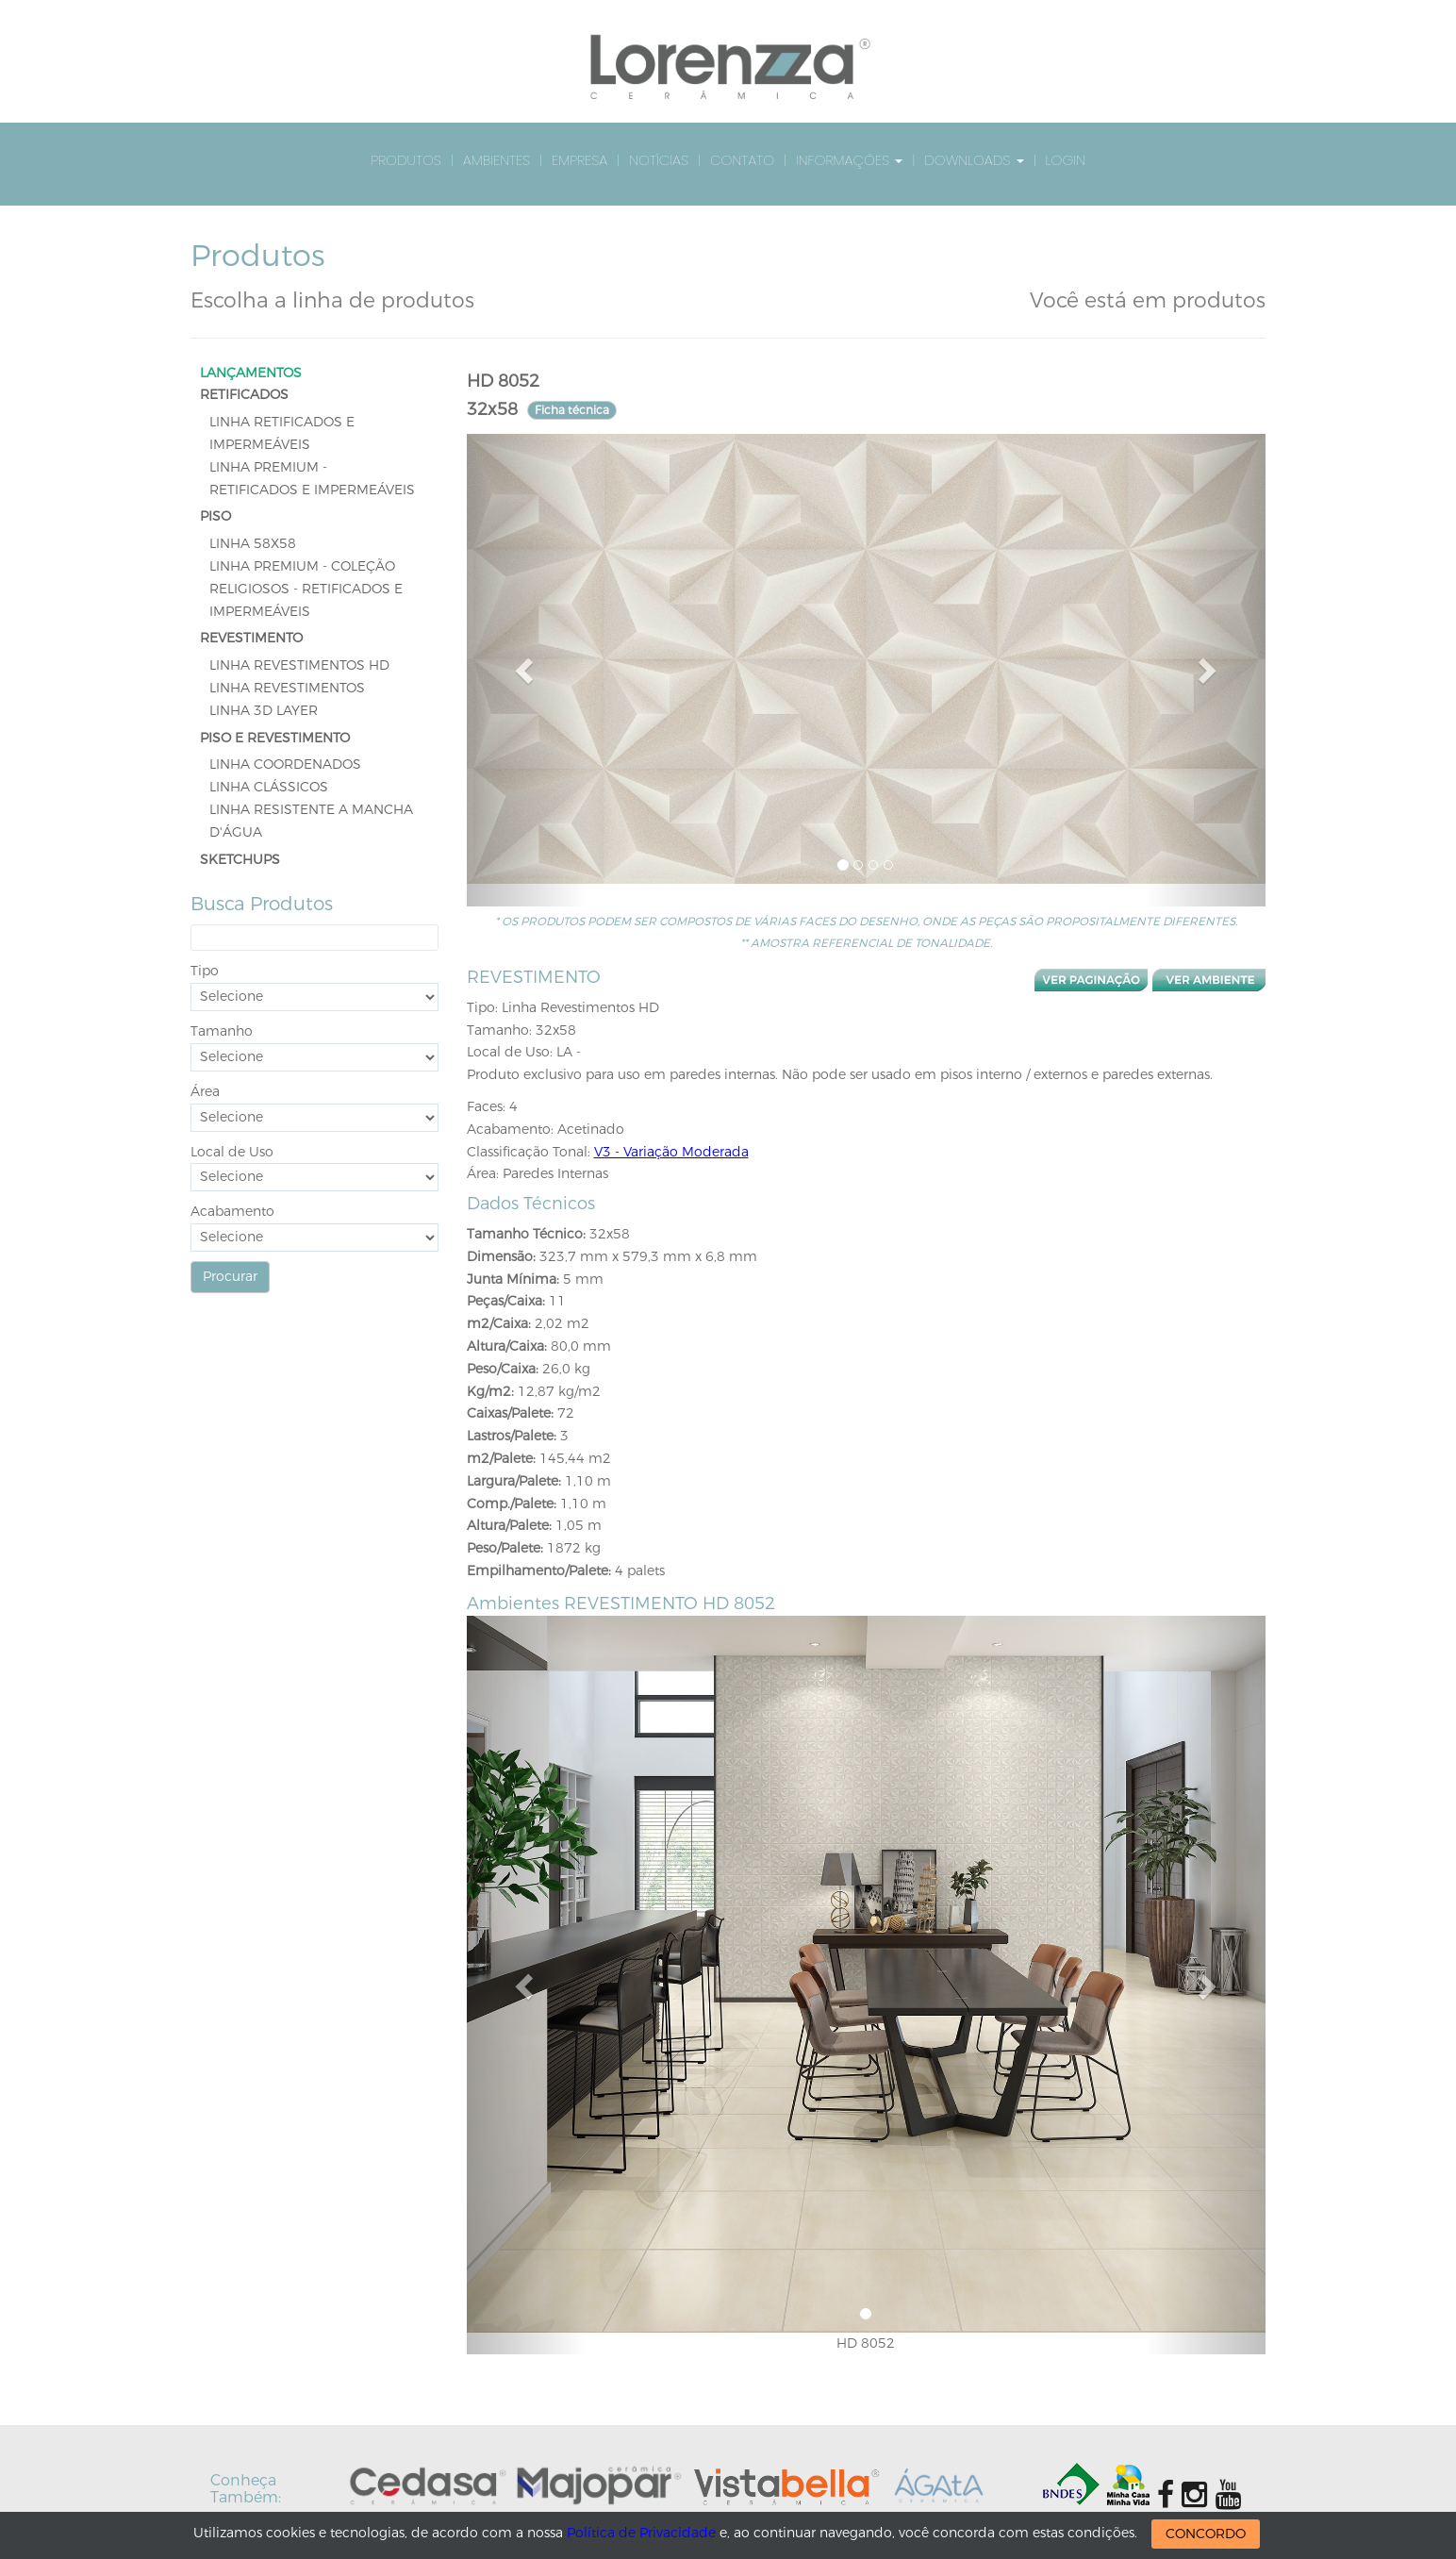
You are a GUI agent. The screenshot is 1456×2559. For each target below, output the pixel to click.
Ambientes (496, 160)
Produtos (406, 160)
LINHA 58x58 (252, 544)
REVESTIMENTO (251, 638)
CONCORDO (1206, 2534)
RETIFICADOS (244, 395)
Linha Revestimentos (287, 688)
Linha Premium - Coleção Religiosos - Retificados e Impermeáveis (306, 589)
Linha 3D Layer (263, 711)
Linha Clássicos (268, 787)
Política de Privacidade (641, 2533)
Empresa (579, 160)
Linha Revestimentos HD (299, 665)
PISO (215, 516)
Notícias (658, 160)
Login (1065, 160)
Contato (742, 160)
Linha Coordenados (285, 764)
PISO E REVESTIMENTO (275, 738)
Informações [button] (849, 160)
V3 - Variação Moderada (671, 1152)
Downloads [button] (973, 160)
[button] (527, 670)
